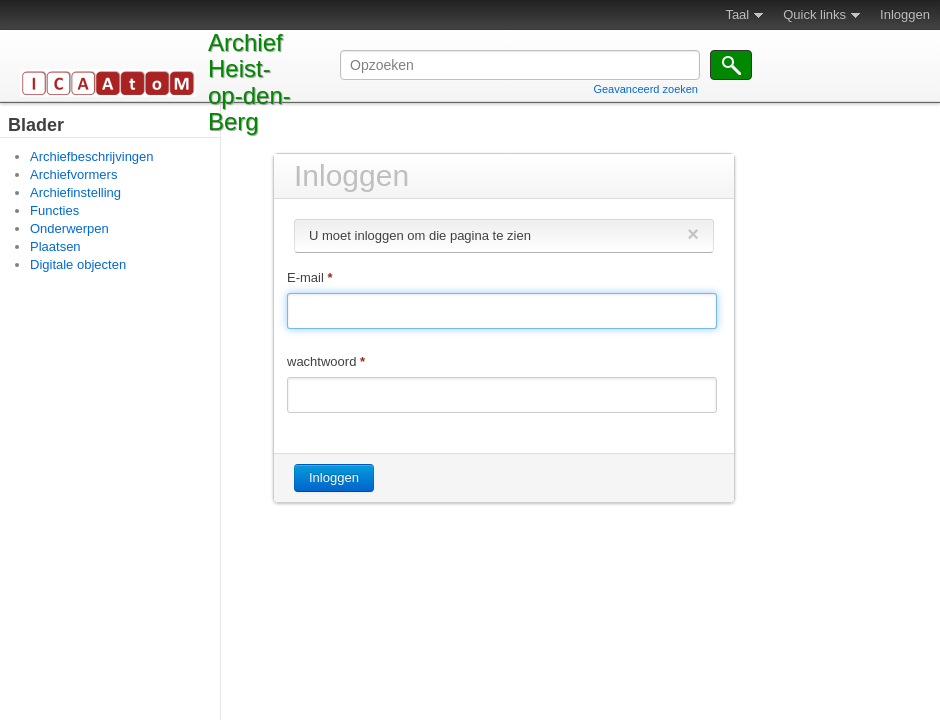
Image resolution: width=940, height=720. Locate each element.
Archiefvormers (73, 174)
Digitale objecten (78, 264)
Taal (737, 14)
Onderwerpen (69, 228)
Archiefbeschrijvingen (92, 156)
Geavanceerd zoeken (645, 89)
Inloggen (905, 14)
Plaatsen (55, 246)
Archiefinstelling (75, 192)
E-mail (310, 277)
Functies (54, 210)
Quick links (814, 14)
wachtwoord (326, 361)
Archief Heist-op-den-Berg (249, 82)
